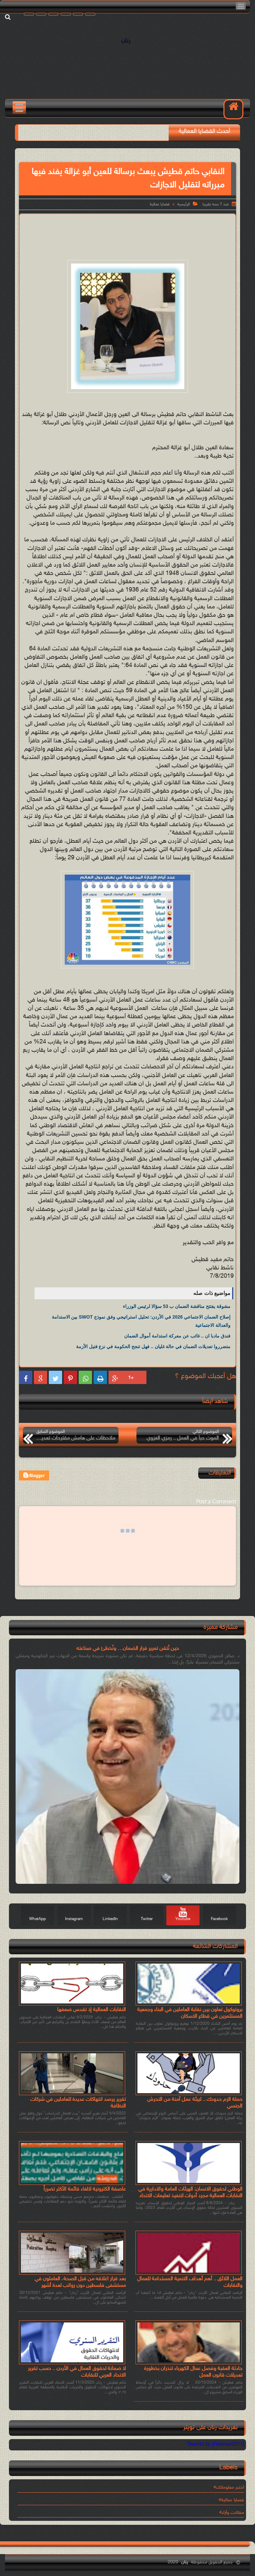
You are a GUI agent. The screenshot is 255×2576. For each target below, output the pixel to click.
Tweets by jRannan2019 (215, 2444)
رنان (125, 41)
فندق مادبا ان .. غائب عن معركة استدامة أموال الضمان (177, 1336)
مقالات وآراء (233, 2513)
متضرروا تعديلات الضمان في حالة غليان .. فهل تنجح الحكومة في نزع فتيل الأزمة (153, 1346)
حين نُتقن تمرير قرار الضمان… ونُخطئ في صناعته (127, 1649)
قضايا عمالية (159, 204)
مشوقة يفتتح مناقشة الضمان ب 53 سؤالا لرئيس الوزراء (176, 1306)
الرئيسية (183, 204)
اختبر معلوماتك (230, 2487)
